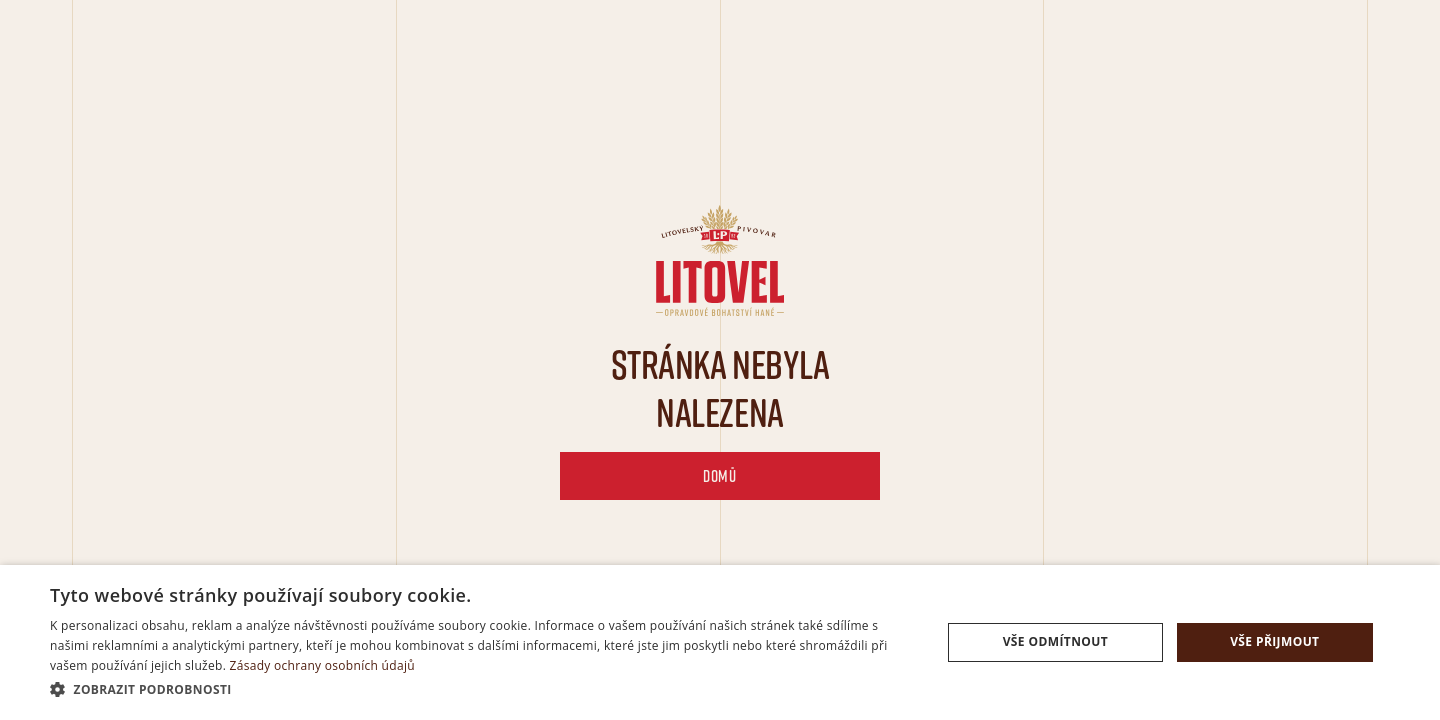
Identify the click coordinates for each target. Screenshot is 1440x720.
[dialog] (720, 642)
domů (720, 476)
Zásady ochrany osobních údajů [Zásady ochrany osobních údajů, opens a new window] (322, 665)
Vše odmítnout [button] (1055, 641)
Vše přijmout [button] (1274, 641)
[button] (482, 690)
